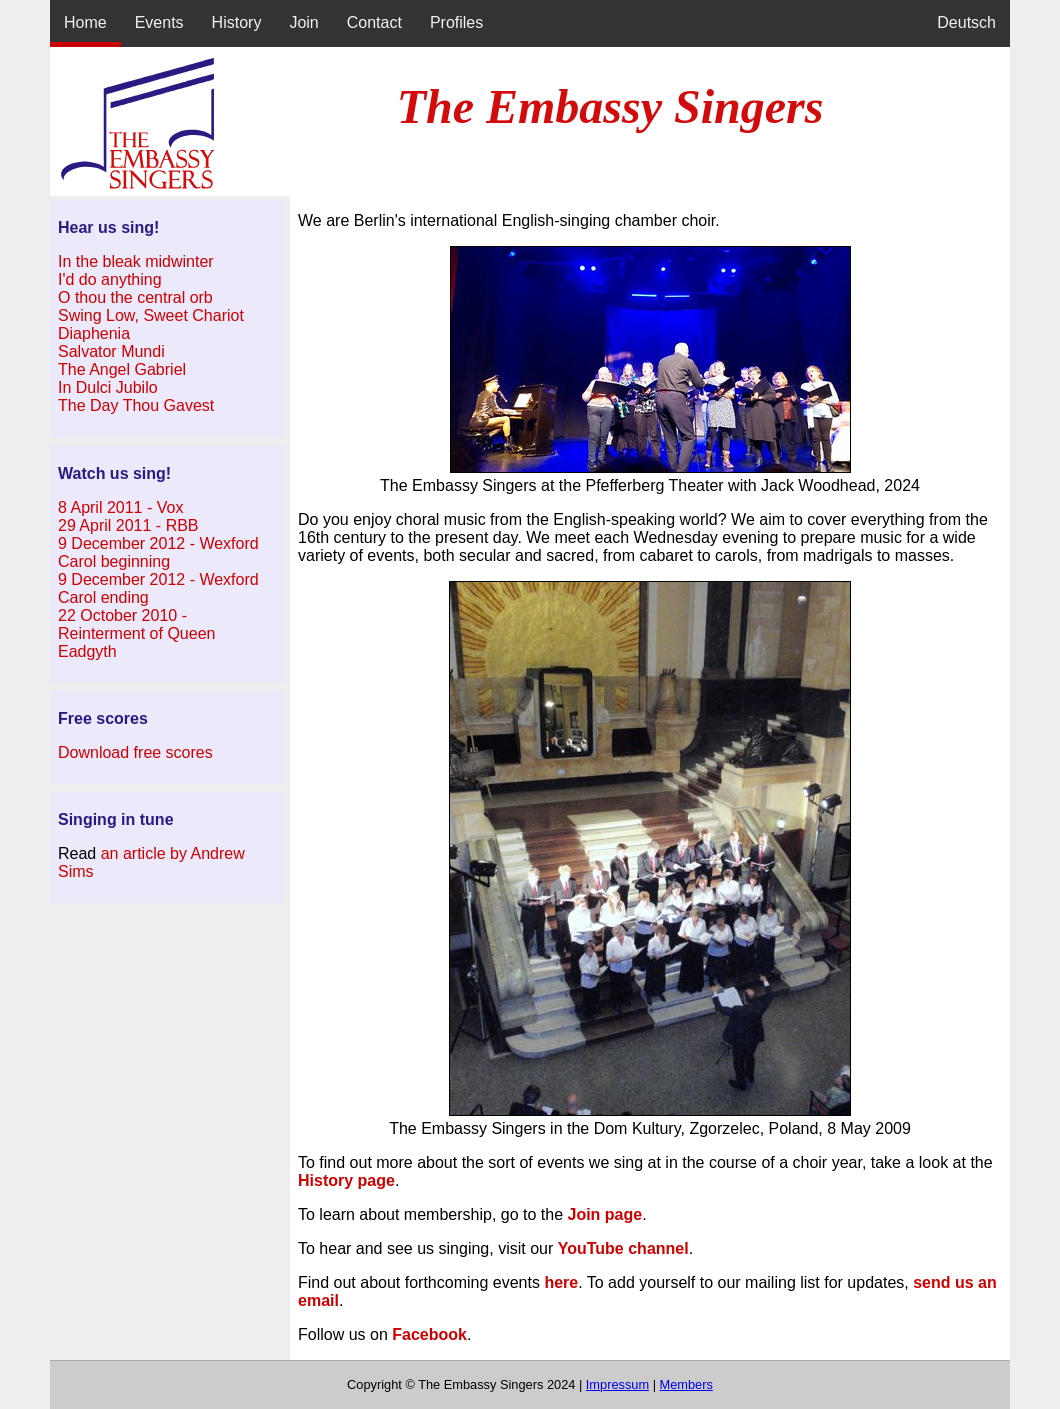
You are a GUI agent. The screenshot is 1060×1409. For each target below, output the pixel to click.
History (237, 22)
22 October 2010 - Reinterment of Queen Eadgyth (136, 633)
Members (686, 1384)
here (561, 1282)
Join (303, 22)
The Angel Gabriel (122, 369)
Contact (374, 22)
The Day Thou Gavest (136, 405)
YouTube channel (623, 1248)
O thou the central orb (135, 297)
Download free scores (135, 752)
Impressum (617, 1384)
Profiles (456, 22)
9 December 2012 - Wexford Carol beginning (158, 552)
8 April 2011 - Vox (120, 507)
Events (159, 22)
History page (346, 1180)
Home (85, 22)
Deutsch (966, 22)
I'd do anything (110, 279)
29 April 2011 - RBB (128, 525)
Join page (605, 1214)
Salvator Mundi (111, 351)
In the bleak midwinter (136, 261)
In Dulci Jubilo (108, 387)
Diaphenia (94, 333)
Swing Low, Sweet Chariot (151, 315)
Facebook (429, 1334)
